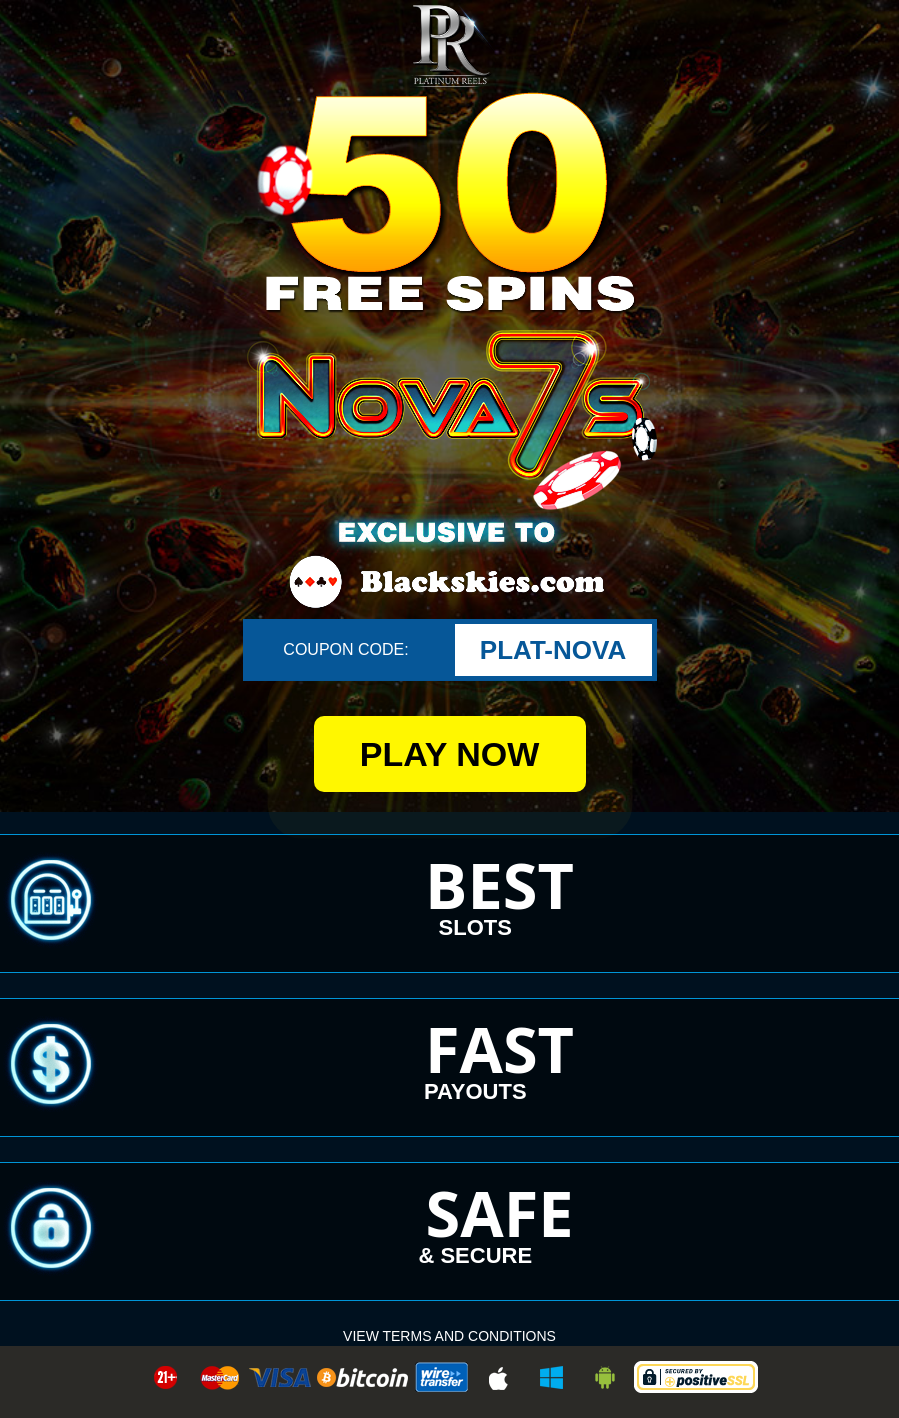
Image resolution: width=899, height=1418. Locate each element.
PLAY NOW (449, 754)
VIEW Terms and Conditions (449, 1336)
